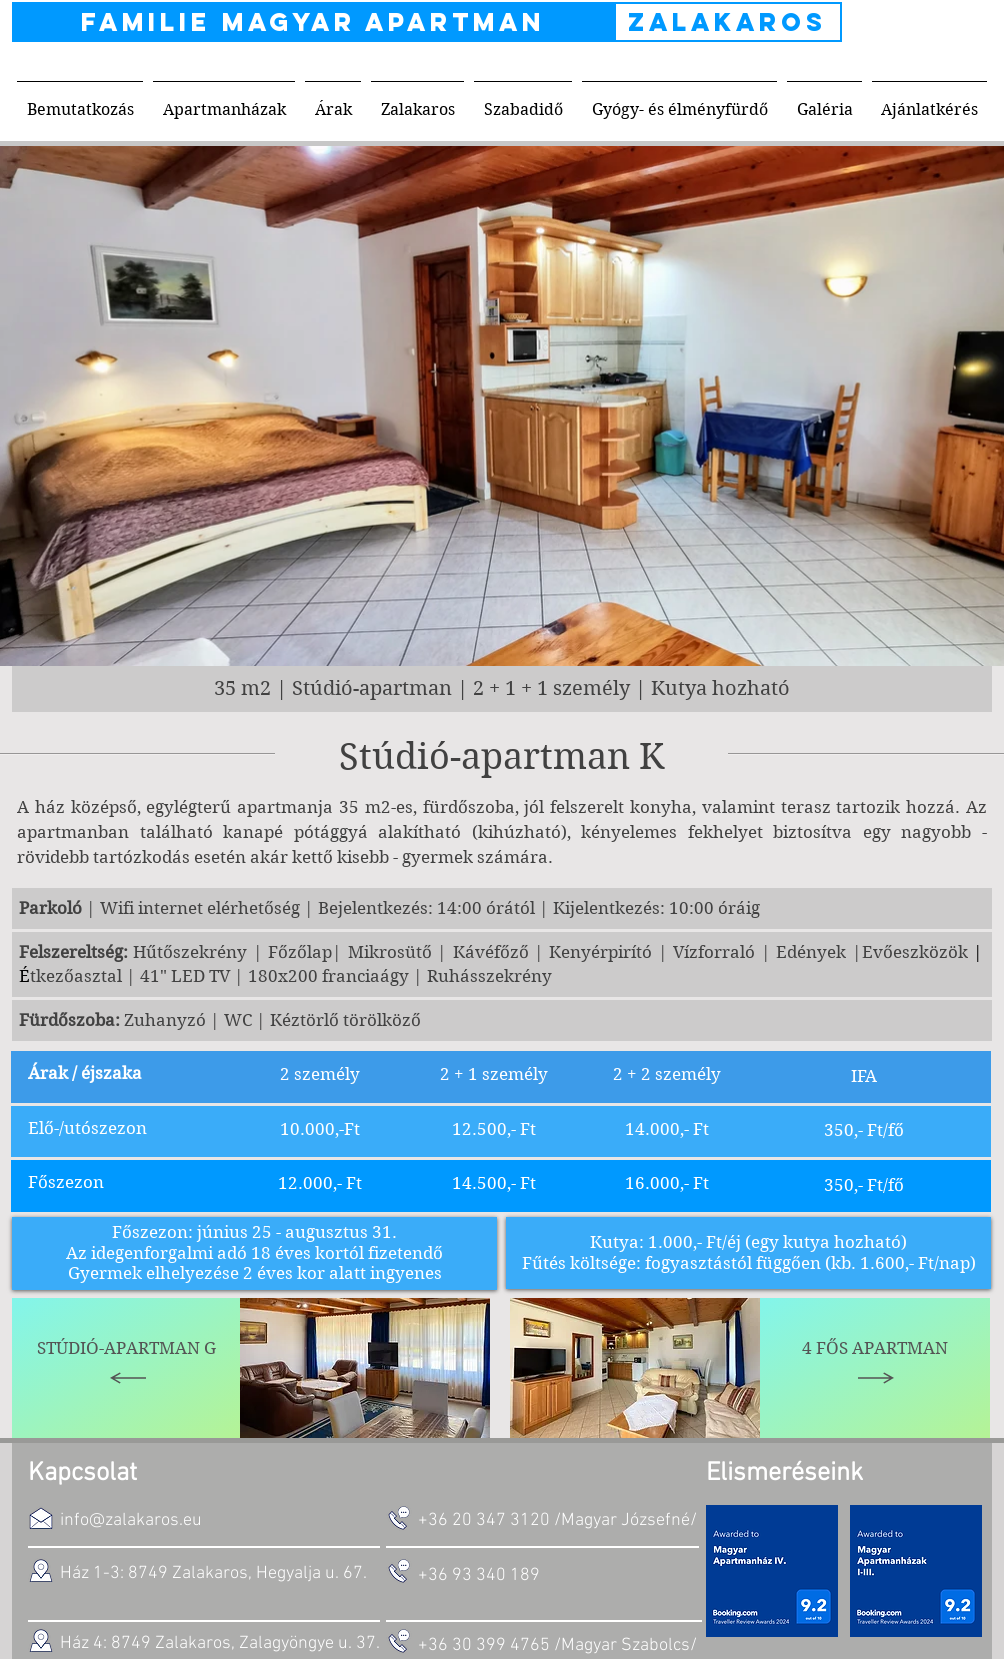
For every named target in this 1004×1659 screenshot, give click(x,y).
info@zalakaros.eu (131, 1520)
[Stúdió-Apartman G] (127, 1368)
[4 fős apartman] (875, 1368)
